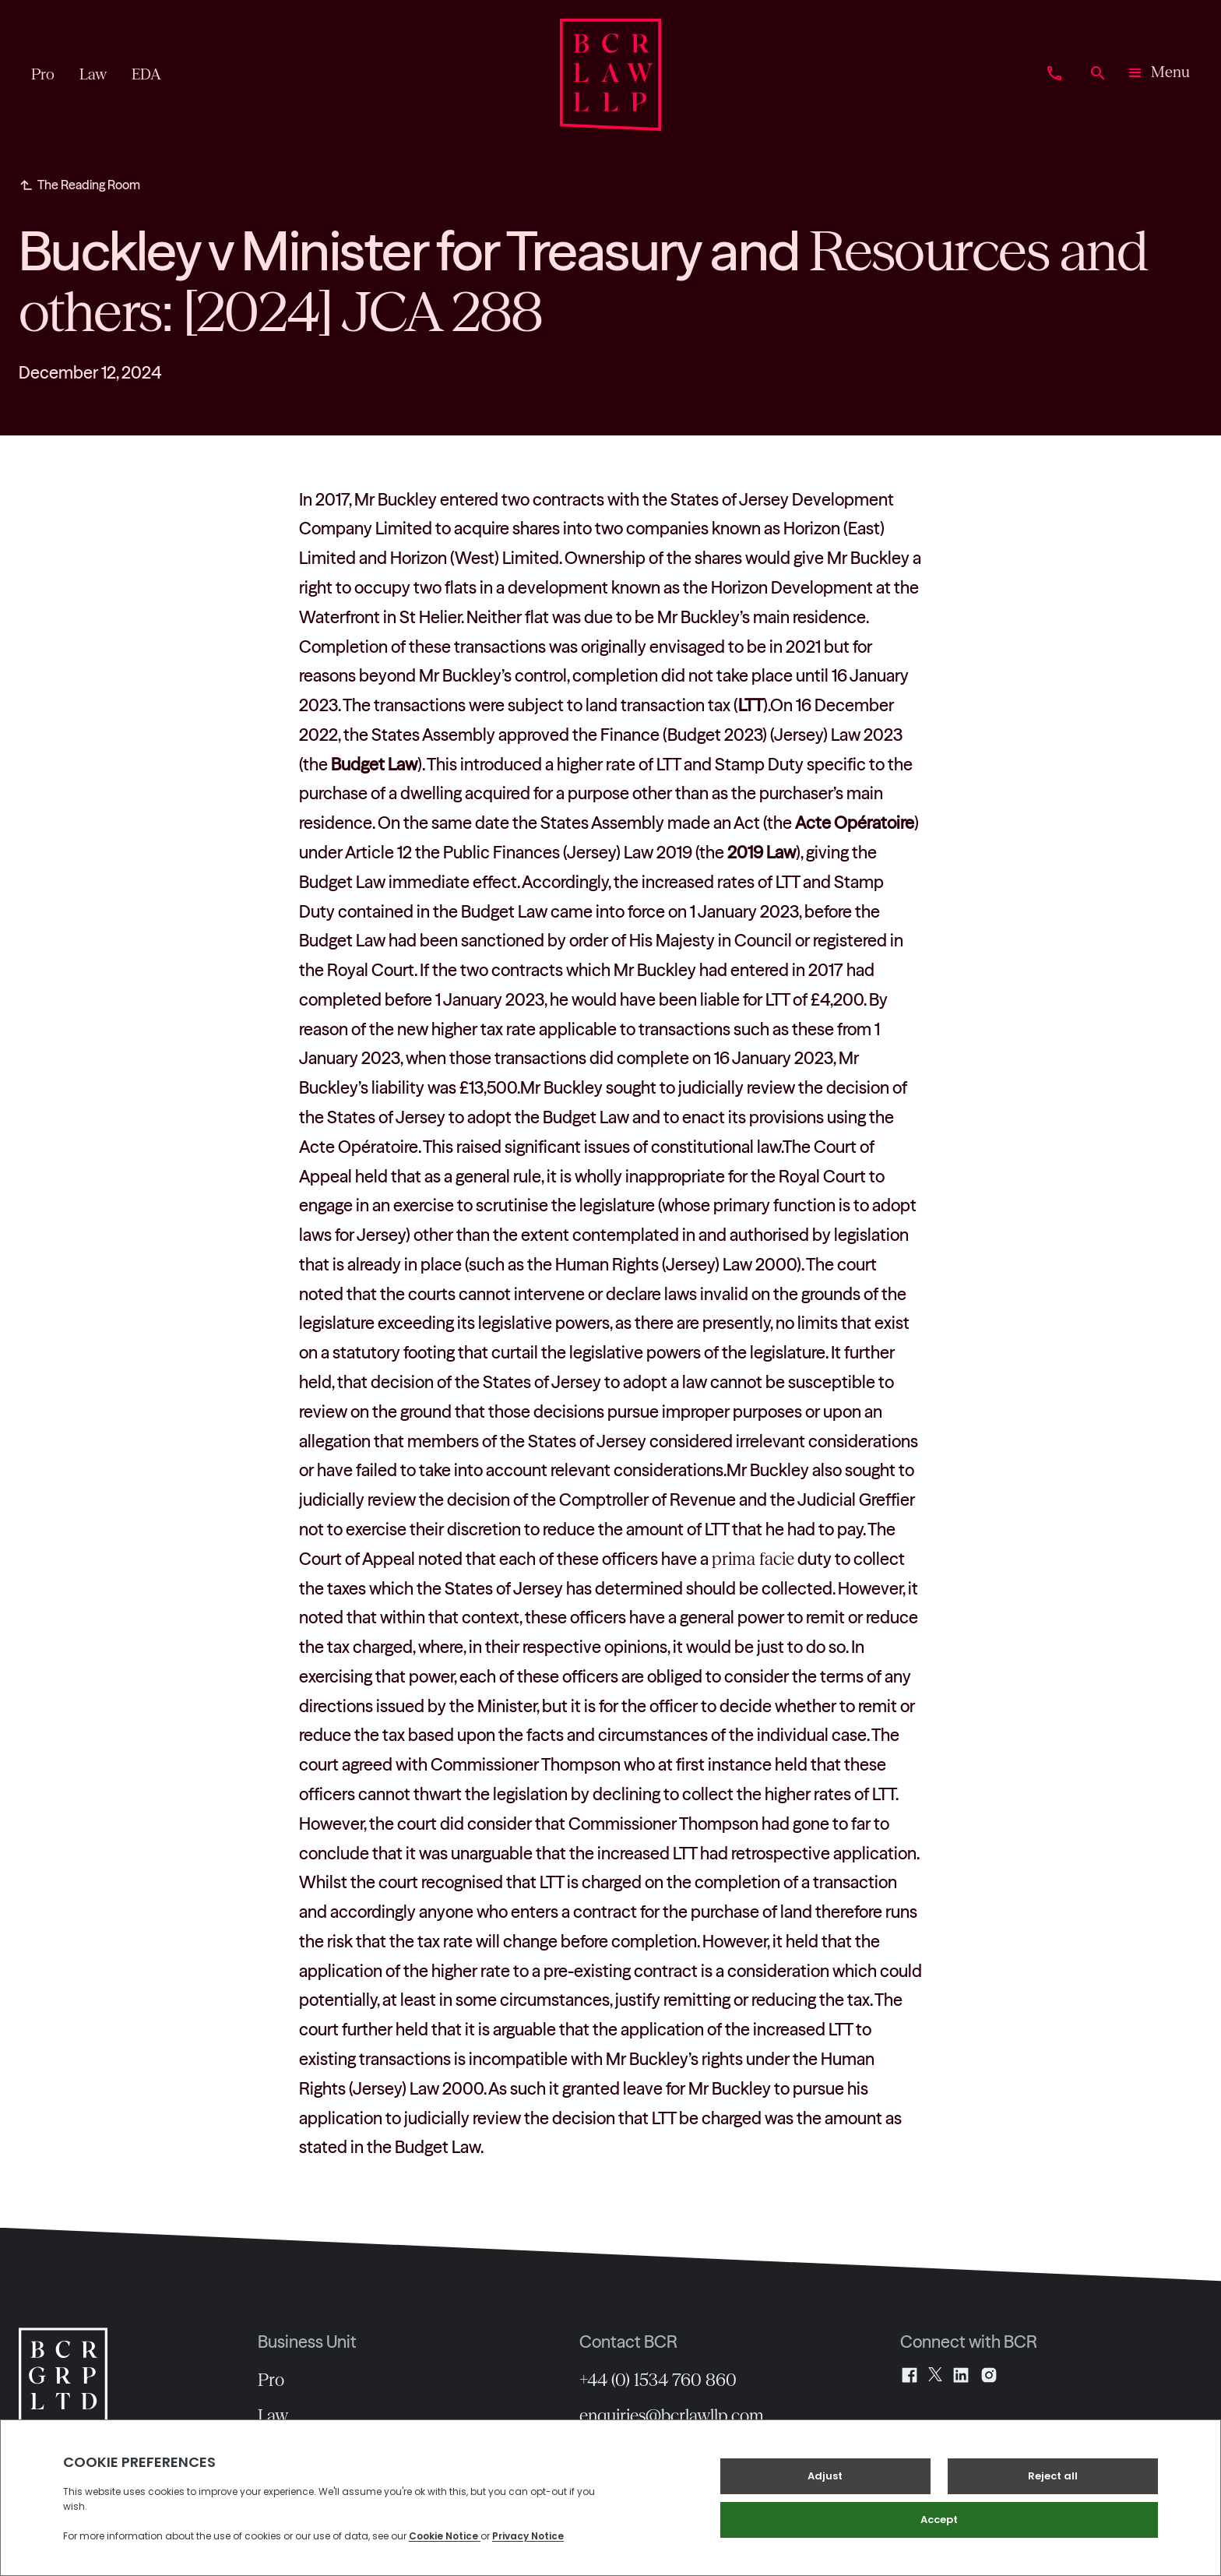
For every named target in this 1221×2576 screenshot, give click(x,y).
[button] (1158, 75)
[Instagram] (989, 2375)
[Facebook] (909, 2375)
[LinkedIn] (961, 2375)
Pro (271, 2380)
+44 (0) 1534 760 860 (658, 2380)
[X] (935, 2375)
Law (273, 2415)
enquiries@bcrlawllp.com (671, 2415)
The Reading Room (88, 184)
